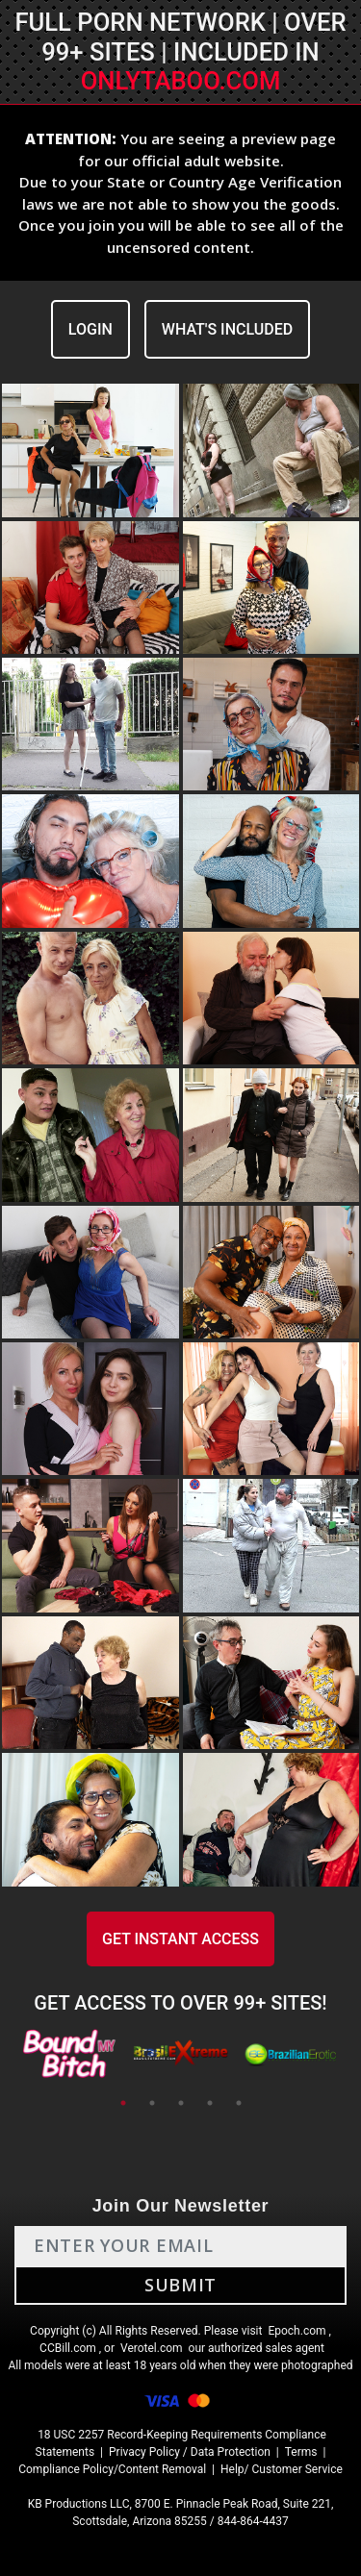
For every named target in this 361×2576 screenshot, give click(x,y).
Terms (301, 2452)
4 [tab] (209, 2103)
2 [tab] (152, 2103)
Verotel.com (151, 2348)
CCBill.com (67, 2348)
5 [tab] (238, 2103)
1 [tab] (123, 2103)
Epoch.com (296, 2331)
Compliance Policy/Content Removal (112, 2469)
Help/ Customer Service (281, 2469)
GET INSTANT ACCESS (180, 1939)
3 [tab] (181, 2103)
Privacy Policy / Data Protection (190, 2452)
